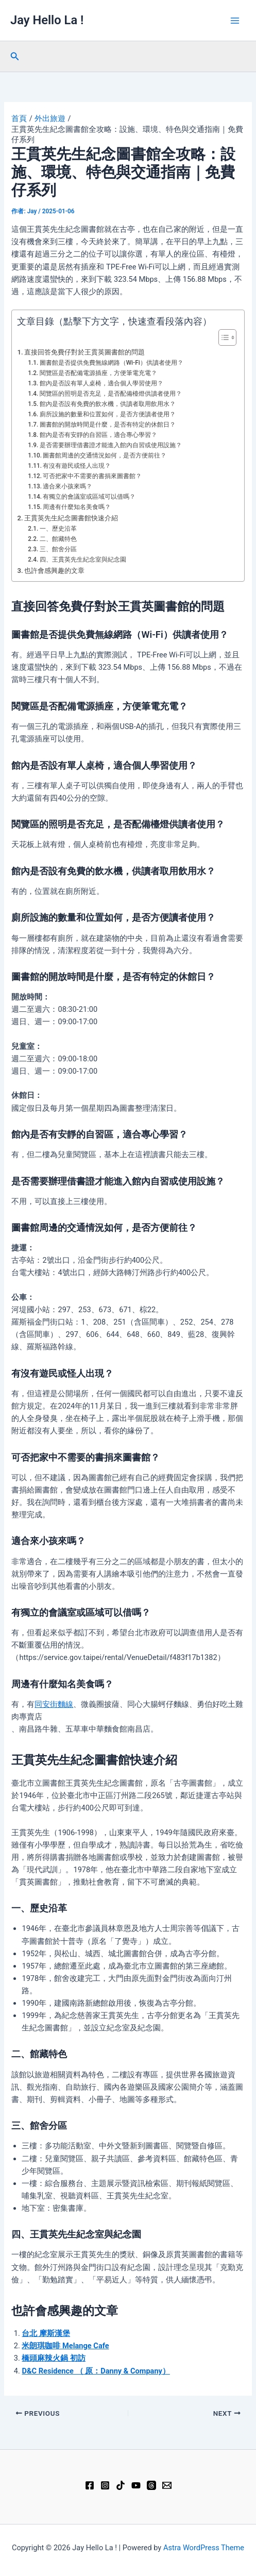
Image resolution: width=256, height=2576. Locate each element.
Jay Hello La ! (46, 20)
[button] (15, 56)
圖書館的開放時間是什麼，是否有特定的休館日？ (108, 424)
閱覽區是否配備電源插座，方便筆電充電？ (98, 373)
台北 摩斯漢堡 (46, 2333)
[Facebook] (89, 2485)
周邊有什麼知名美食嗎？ (77, 507)
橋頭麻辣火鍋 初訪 (54, 2358)
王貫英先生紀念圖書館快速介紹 (71, 518)
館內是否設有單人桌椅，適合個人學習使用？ (101, 383)
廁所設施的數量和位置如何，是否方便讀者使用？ (108, 414)
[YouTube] (136, 2485)
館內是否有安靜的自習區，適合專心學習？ (98, 434)
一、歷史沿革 (58, 528)
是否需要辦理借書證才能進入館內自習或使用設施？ (111, 445)
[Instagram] (105, 2485)
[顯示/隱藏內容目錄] (222, 337)
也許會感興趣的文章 (54, 570)
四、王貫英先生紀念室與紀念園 (83, 559)
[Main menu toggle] (235, 20)
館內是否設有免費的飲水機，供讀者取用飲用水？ (108, 404)
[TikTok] (120, 2485)
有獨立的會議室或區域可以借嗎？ (89, 496)
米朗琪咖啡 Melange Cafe (65, 2345)
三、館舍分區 (58, 549)
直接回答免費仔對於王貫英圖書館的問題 (84, 352)
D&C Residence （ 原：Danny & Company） (95, 2371)
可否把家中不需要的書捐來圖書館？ (92, 476)
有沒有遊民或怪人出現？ (77, 465)
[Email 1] (167, 2485)
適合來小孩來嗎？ (67, 486)
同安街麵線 (54, 1704)
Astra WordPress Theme (203, 2547)
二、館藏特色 (58, 539)
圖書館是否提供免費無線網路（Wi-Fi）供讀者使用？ (111, 362)
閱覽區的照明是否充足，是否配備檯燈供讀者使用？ (111, 393)
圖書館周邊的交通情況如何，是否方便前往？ (104, 455)
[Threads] (151, 2485)
